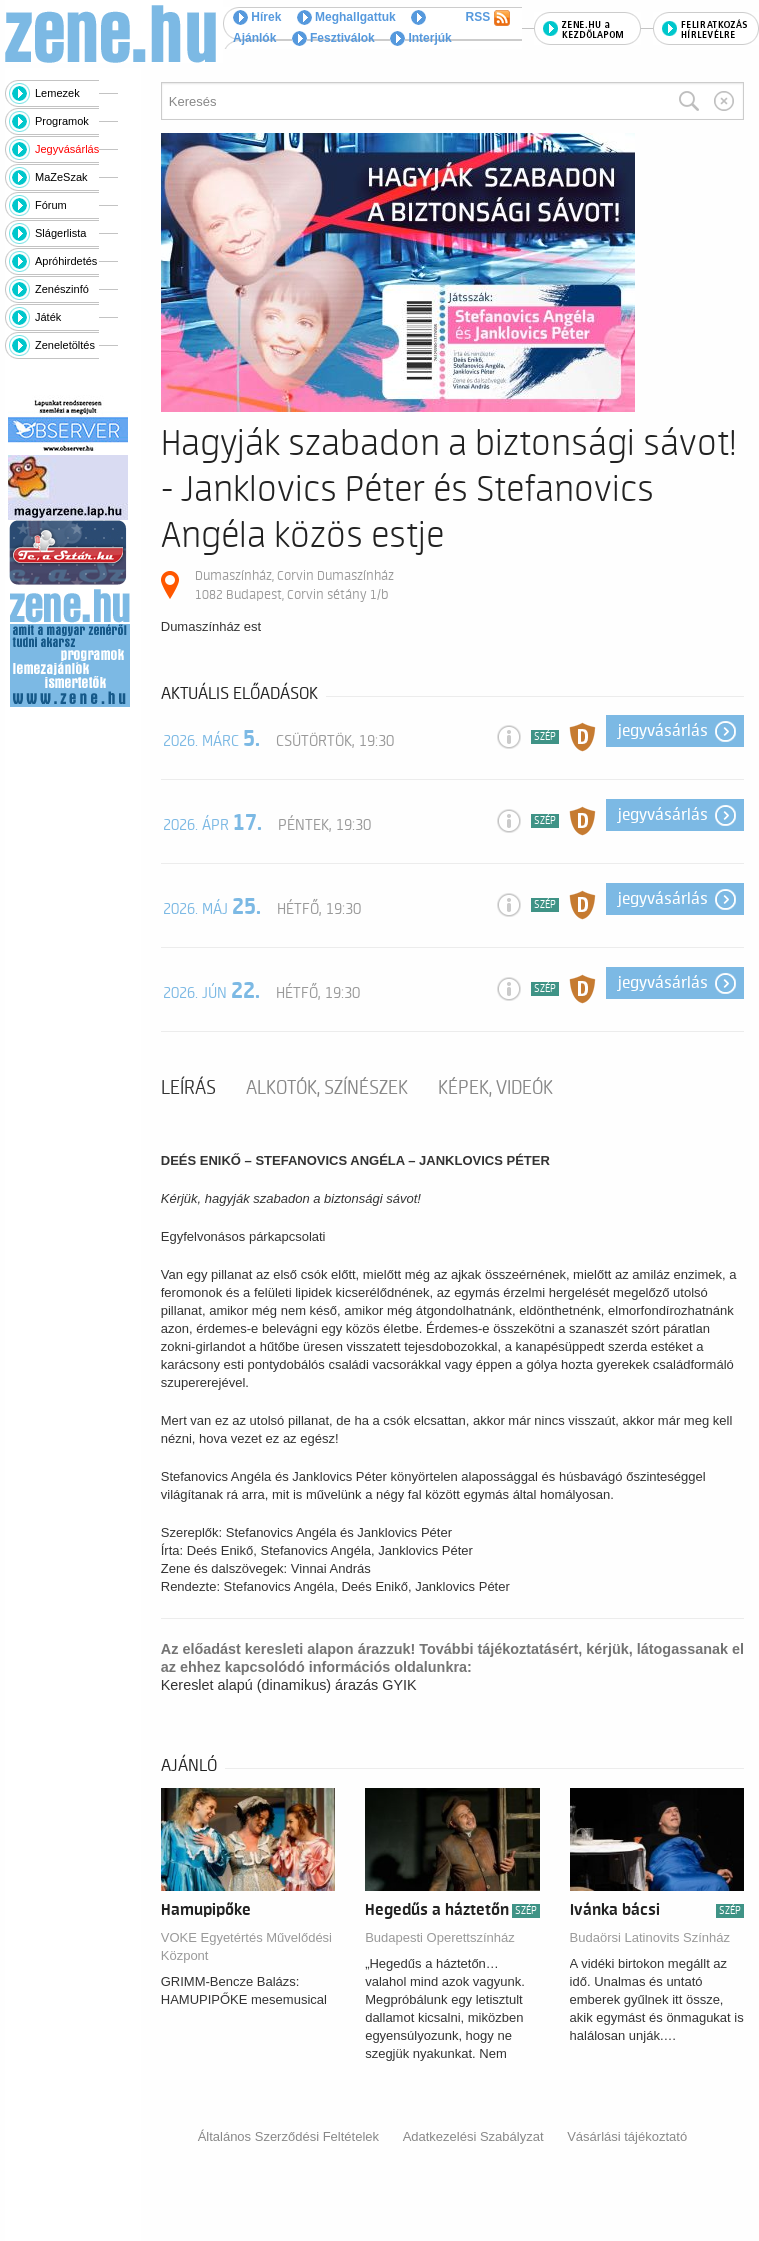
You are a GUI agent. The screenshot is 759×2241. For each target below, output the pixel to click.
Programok (62, 121)
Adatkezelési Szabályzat (473, 2136)
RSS (488, 18)
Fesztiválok (333, 38)
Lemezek (57, 93)
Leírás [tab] (188, 1088)
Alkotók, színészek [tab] (327, 1088)
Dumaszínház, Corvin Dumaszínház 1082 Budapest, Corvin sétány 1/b (294, 584)
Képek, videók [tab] (495, 1088)
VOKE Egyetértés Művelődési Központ (246, 1946)
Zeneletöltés (65, 345)
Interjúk (421, 38)
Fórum (51, 205)
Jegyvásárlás (67, 149)
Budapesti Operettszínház (440, 1937)
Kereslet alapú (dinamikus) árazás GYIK (289, 1685)
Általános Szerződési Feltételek (288, 2136)
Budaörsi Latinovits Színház (650, 1937)
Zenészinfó (62, 289)
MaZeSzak (61, 177)
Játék (48, 317)
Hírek (257, 17)
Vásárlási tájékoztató (627, 2136)
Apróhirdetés (66, 261)
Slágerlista (60, 233)
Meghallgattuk (346, 17)
